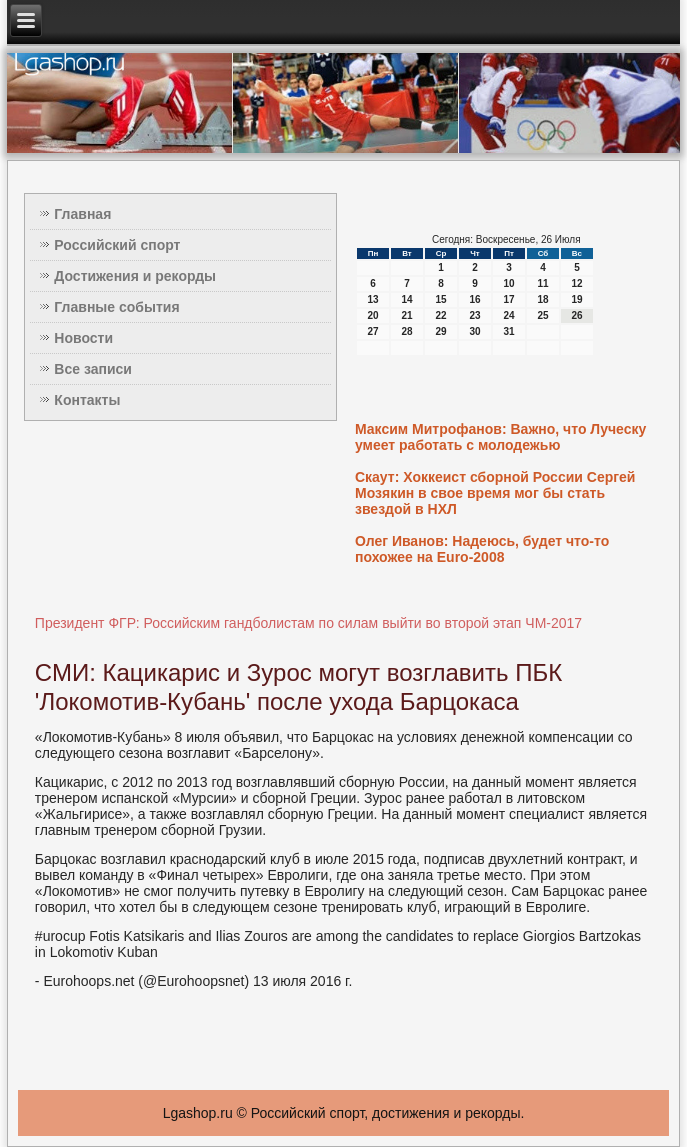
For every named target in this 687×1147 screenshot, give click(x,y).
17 (508, 299)
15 (440, 299)
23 (474, 315)
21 (406, 315)
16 (474, 299)
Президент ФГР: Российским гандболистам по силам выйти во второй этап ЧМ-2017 (308, 623)
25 (542, 315)
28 (406, 331)
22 (440, 315)
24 (508, 315)
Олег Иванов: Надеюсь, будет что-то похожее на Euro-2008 (482, 549)
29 (440, 331)
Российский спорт (117, 245)
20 (372, 315)
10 (508, 283)
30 (474, 331)
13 (372, 299)
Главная (82, 214)
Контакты (87, 400)
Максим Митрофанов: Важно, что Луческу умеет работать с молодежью (500, 437)
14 (406, 299)
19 (576, 299)
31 (508, 331)
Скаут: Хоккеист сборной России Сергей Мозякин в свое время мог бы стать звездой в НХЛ (495, 493)
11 (542, 283)
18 (542, 299)
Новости (83, 338)
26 (576, 315)
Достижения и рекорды (135, 276)
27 (372, 331)
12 (576, 283)
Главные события (116, 307)
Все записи (93, 369)
